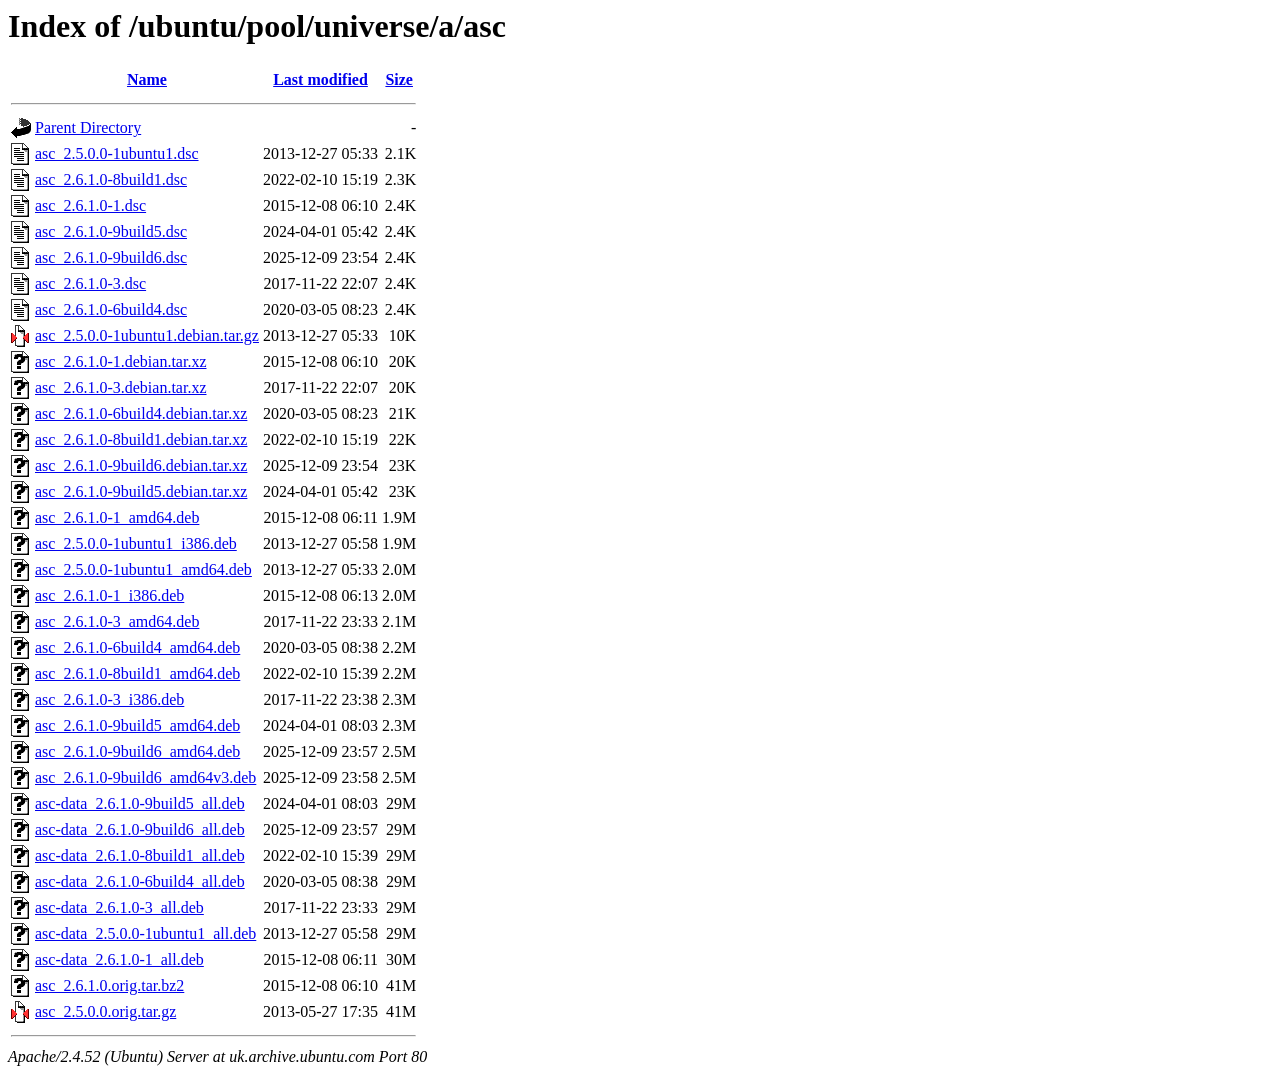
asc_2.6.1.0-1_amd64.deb (117, 517)
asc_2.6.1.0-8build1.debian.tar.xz (141, 439)
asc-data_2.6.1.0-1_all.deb (119, 959)
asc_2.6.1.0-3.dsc (90, 283)
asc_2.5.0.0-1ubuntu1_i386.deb (136, 543)
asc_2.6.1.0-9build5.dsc (111, 231)
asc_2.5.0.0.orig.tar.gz (105, 1011)
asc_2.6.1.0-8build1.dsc (111, 179)
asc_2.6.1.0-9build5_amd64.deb (137, 725)
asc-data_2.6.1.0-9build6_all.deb (140, 829)
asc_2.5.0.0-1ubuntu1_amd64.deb (143, 569)
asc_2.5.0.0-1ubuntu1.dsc (117, 153)
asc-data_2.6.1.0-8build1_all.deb (140, 855)
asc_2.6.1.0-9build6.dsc (111, 257)
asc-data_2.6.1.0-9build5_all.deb (140, 803)
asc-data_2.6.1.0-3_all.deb (119, 907)
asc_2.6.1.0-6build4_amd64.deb (137, 647)
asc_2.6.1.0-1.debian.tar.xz (121, 361)
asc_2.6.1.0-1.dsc (90, 205)
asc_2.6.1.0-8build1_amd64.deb (137, 673)
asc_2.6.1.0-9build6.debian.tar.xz (141, 465)
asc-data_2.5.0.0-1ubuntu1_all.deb (145, 933)
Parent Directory (88, 127)
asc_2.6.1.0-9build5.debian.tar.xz (141, 491)
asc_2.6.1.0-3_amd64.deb (117, 621)
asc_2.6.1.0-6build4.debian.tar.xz (141, 413)
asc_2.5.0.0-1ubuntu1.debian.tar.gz (147, 335)
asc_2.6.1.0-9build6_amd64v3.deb (145, 777)
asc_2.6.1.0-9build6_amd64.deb (137, 751)
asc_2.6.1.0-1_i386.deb (109, 595)
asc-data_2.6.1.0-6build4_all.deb (140, 881)
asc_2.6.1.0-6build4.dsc (111, 309)
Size (399, 79)
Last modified (320, 79)
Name (147, 79)
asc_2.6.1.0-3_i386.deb (109, 699)
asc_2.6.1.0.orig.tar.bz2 (109, 985)
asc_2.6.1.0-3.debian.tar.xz (121, 387)
